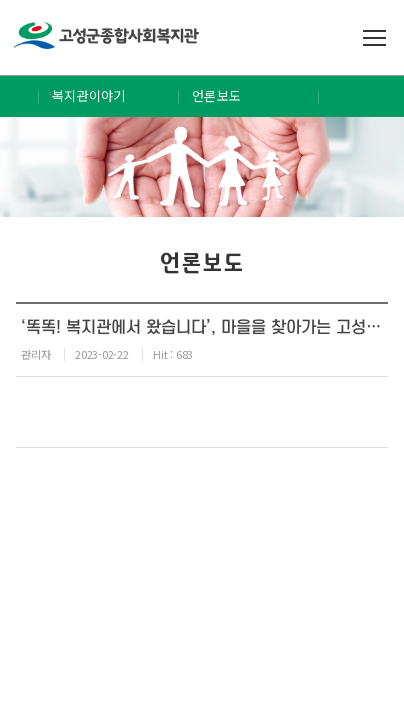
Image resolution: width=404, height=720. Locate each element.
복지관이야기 (89, 95)
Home (19, 96)
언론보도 (216, 95)
